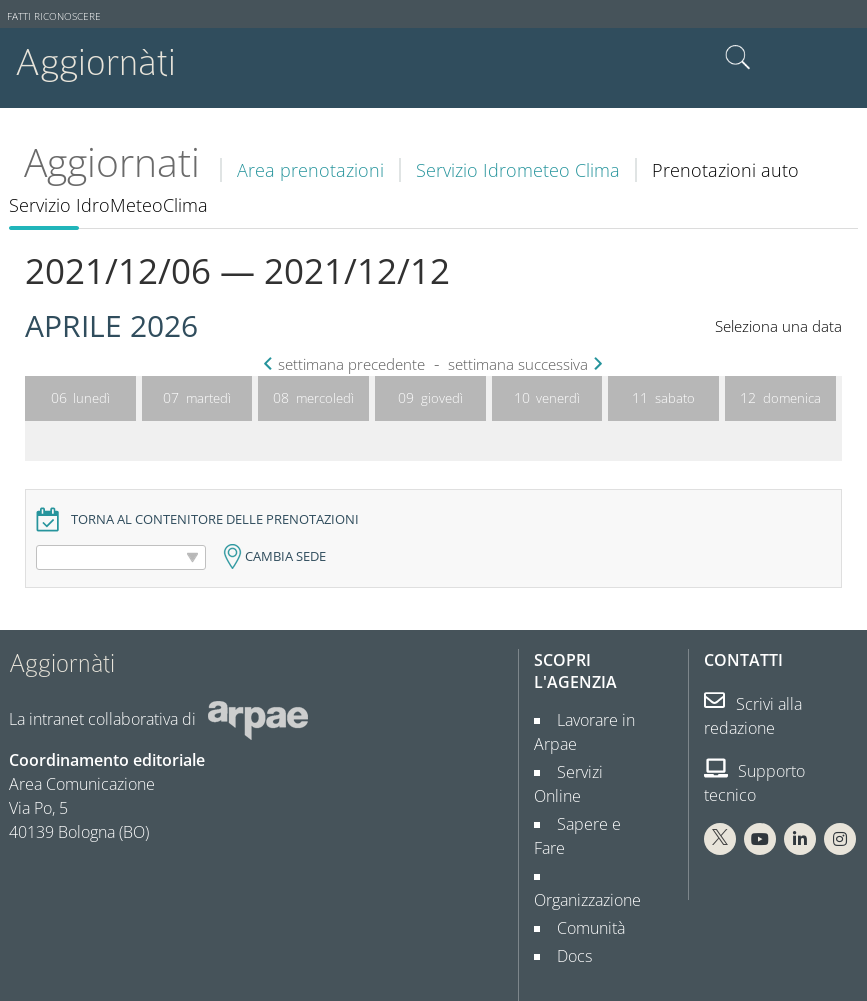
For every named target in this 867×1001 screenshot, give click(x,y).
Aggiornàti (95, 62)
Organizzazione (587, 852)
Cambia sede (285, 556)
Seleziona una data (778, 326)
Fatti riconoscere (54, 16)
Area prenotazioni (310, 170)
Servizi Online (597, 772)
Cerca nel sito (738, 58)
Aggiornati (112, 162)
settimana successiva (523, 364)
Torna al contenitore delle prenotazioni (215, 519)
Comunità (583, 880)
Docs (566, 908)
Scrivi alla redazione (753, 716)
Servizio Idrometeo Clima (518, 170)
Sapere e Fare (598, 800)
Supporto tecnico (754, 783)
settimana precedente (346, 364)
